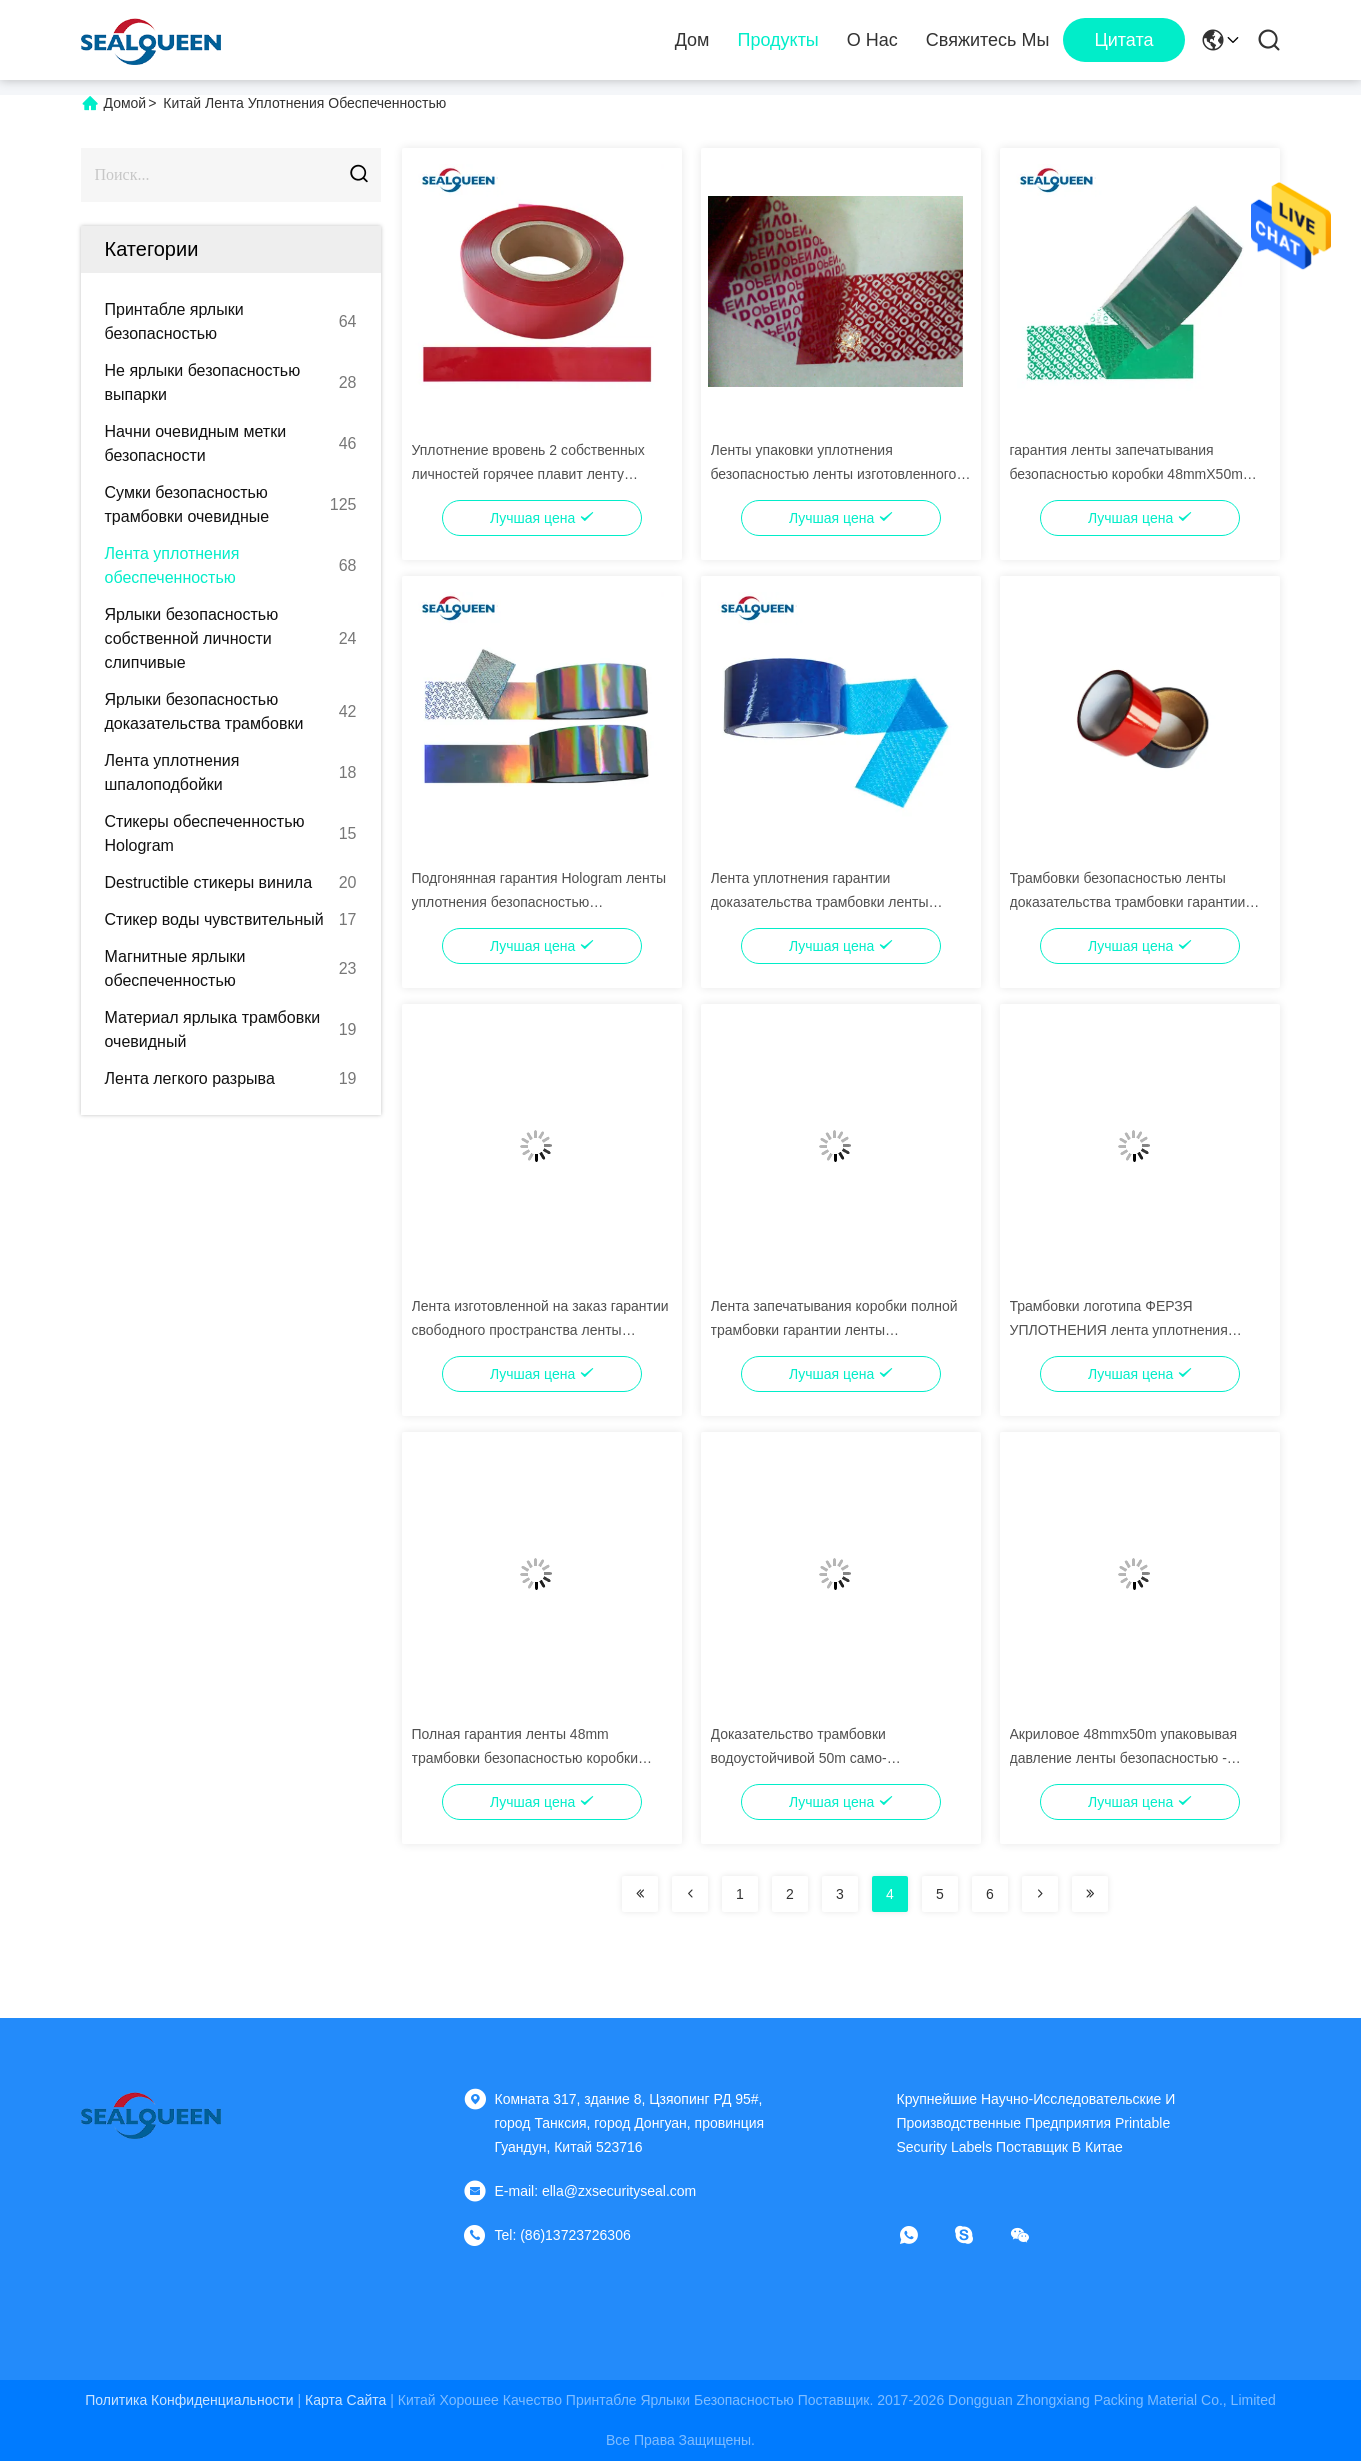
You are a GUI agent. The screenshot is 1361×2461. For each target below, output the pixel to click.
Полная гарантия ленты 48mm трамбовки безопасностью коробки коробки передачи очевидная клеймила (540, 1758)
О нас (872, 40)
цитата (1123, 40)
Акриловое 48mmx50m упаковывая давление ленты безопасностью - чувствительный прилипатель (1124, 1758)
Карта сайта (345, 2400)
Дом (692, 40)
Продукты (777, 40)
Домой (125, 103)
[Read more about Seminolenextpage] (640, 1894)
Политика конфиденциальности (189, 2400)
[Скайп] (978, 2235)
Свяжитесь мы (988, 40)
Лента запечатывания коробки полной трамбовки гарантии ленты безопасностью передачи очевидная (834, 1330)
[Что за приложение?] (923, 2235)
